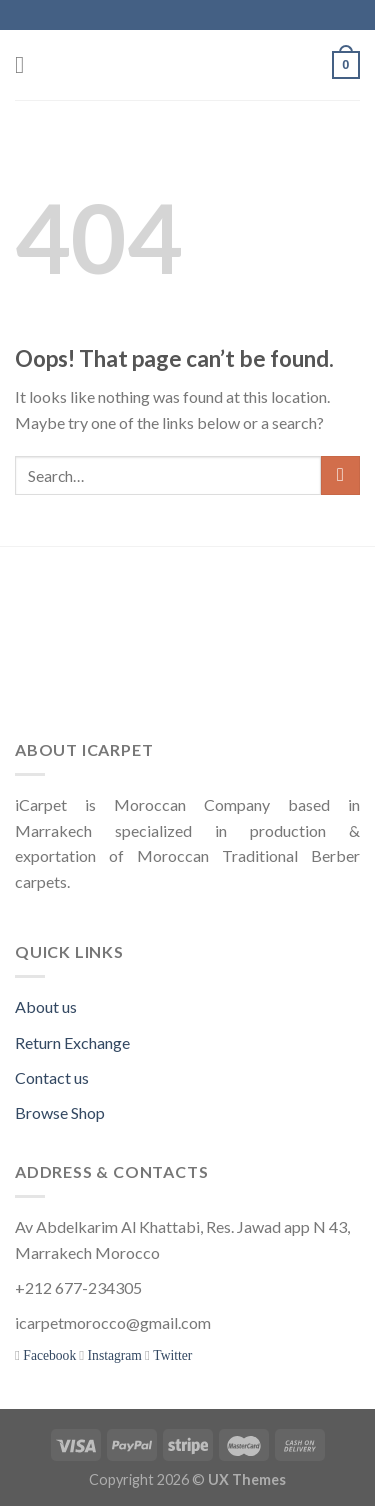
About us (46, 1006)
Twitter (171, 1355)
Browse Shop (60, 1112)
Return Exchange (72, 1042)
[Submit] (340, 475)
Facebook (48, 1355)
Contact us (52, 1077)
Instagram (113, 1355)
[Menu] (27, 64)
